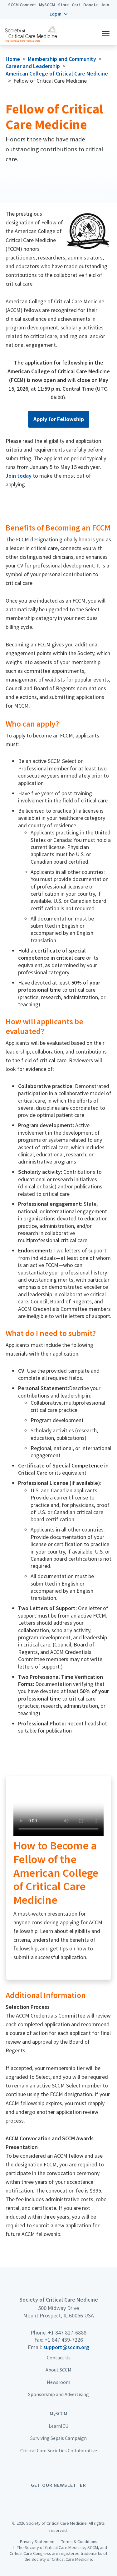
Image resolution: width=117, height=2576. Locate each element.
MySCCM (47, 4)
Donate (90, 4)
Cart (76, 4)
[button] (58, 14)
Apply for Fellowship (58, 419)
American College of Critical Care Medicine (57, 73)
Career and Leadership (33, 66)
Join (105, 4)
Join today (19, 475)
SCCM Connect (22, 4)
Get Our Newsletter (58, 2485)
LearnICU (58, 2426)
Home (13, 58)
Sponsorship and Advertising (58, 2394)
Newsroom (58, 2382)
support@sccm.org (66, 2347)
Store (63, 4)
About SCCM (58, 2370)
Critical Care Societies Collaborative (58, 2450)
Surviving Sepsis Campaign (58, 2438)
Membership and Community (62, 58)
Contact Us (59, 2357)
